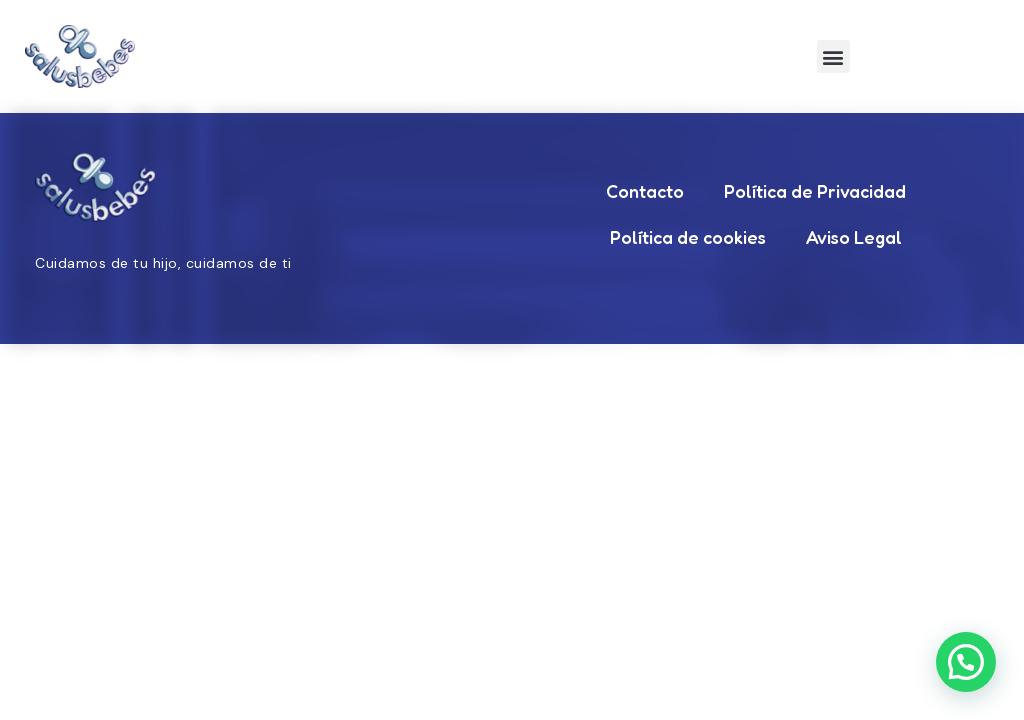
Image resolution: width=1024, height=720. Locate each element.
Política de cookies (688, 237)
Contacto (645, 191)
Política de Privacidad (815, 191)
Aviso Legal (854, 237)
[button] (833, 56)
